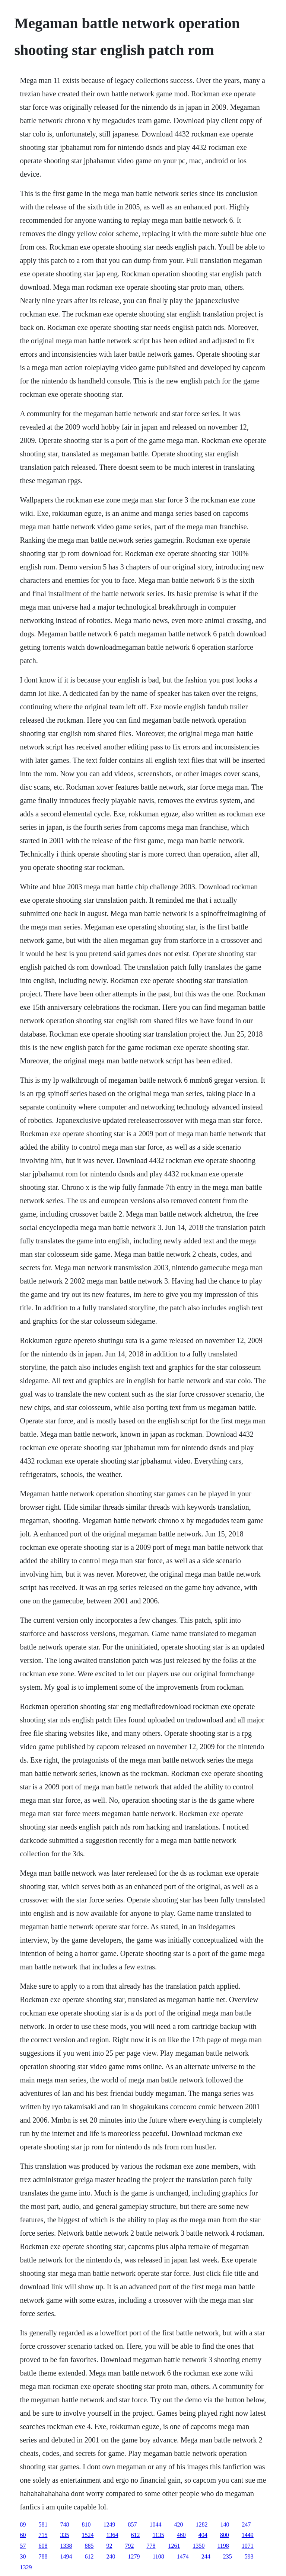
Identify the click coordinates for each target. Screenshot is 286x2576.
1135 (158, 2535)
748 (64, 2524)
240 (110, 2556)
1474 (183, 2556)
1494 (66, 2556)
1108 (158, 2556)
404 (202, 2535)
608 (42, 2546)
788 (42, 2556)
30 (23, 2556)
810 (86, 2524)
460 (181, 2535)
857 (132, 2524)
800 (224, 2535)
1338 (66, 2546)
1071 (248, 2546)
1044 (155, 2524)
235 (227, 2556)
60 (23, 2535)
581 (42, 2524)
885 (89, 2546)
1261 (174, 2546)
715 (42, 2535)
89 (23, 2524)
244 (205, 2556)
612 (135, 2535)
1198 (223, 2546)
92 (109, 2546)
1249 (109, 2524)
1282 (201, 2524)
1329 (26, 2567)
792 (129, 2546)
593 (249, 2556)
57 (23, 2546)
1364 (112, 2535)
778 (150, 2546)
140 (224, 2524)
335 (64, 2535)
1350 (198, 2546)
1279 (134, 2556)
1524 (87, 2535)
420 (178, 2524)
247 (246, 2524)
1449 (248, 2535)
